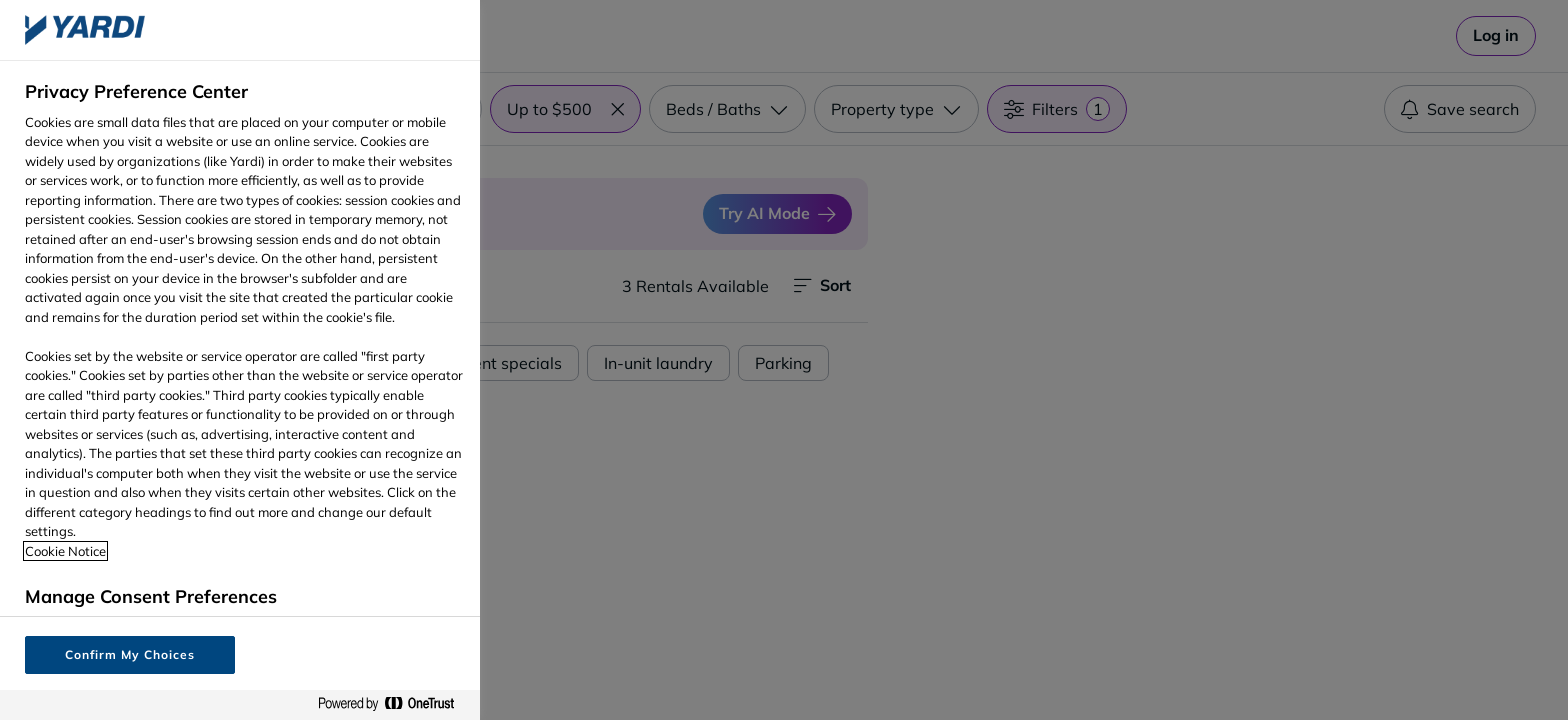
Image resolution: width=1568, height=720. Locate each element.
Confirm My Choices (129, 654)
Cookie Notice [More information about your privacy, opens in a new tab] (65, 551)
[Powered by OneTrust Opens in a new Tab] (394, 704)
